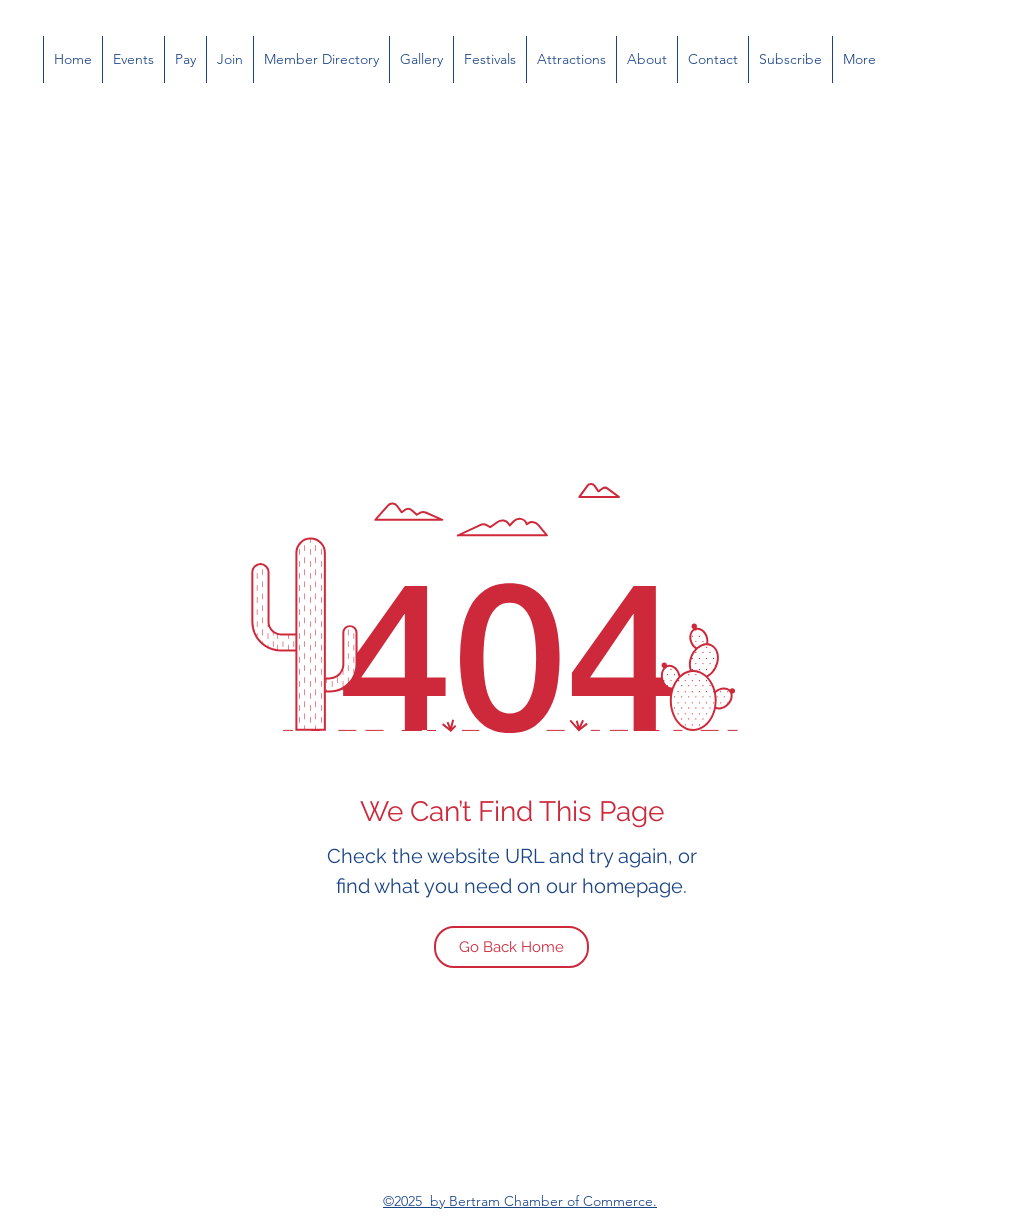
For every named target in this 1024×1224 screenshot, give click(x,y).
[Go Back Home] (511, 947)
